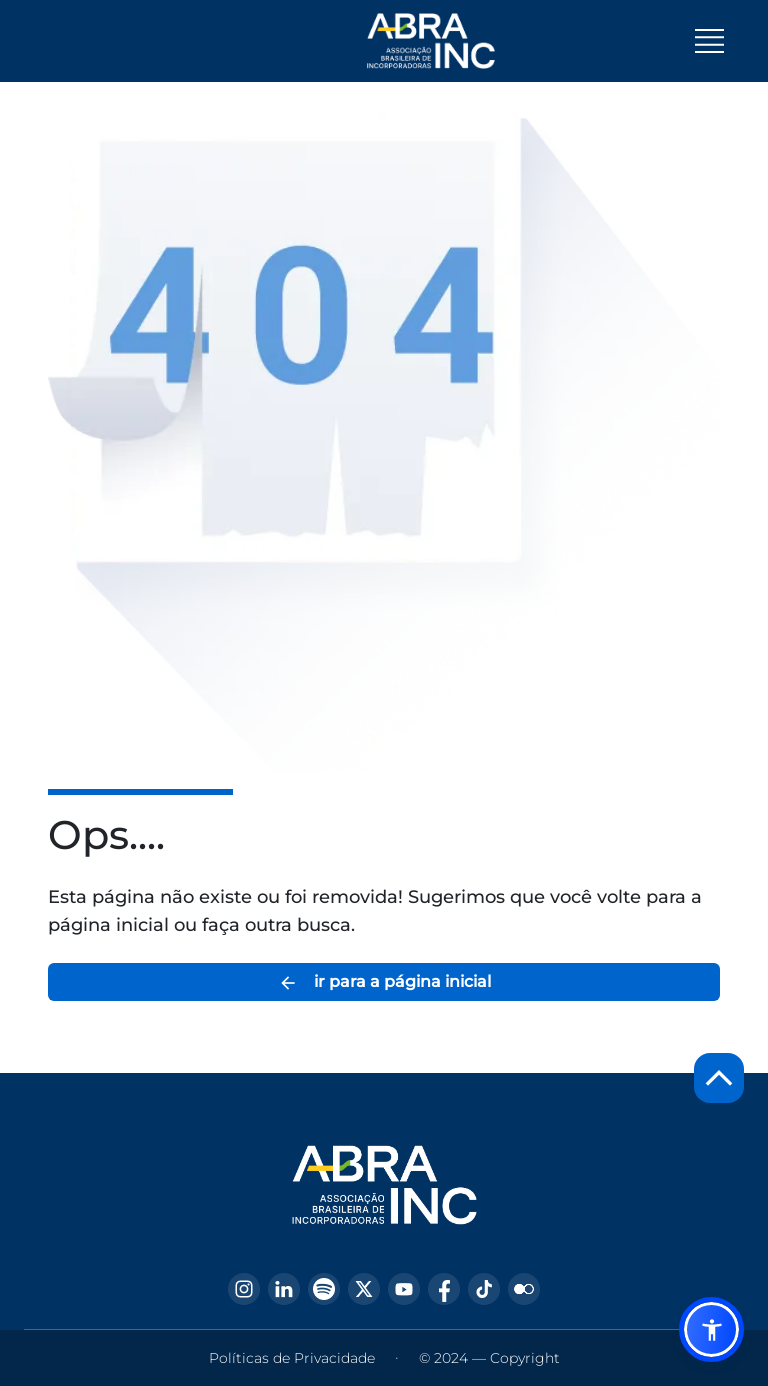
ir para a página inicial (384, 982)
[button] (711, 1329)
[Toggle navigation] (709, 41)
